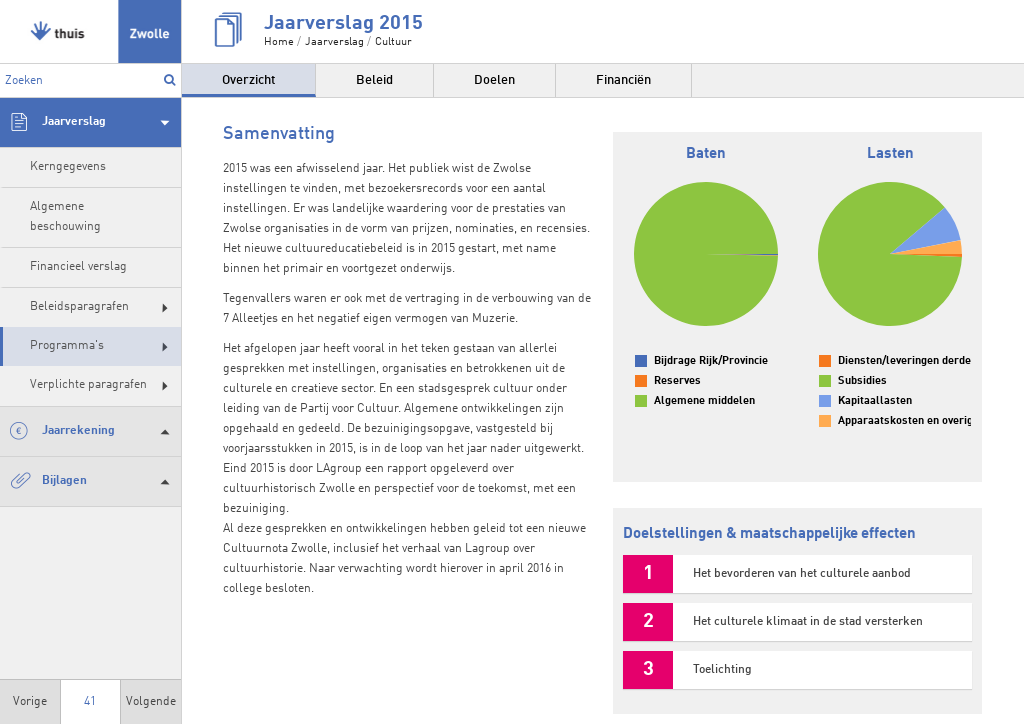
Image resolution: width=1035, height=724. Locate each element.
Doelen (494, 80)
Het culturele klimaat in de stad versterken (808, 622)
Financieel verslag (78, 267)
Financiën (623, 80)
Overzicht (248, 80)
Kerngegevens (68, 167)
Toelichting (722, 670)
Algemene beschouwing (65, 216)
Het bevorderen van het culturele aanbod (802, 574)
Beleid (374, 80)
